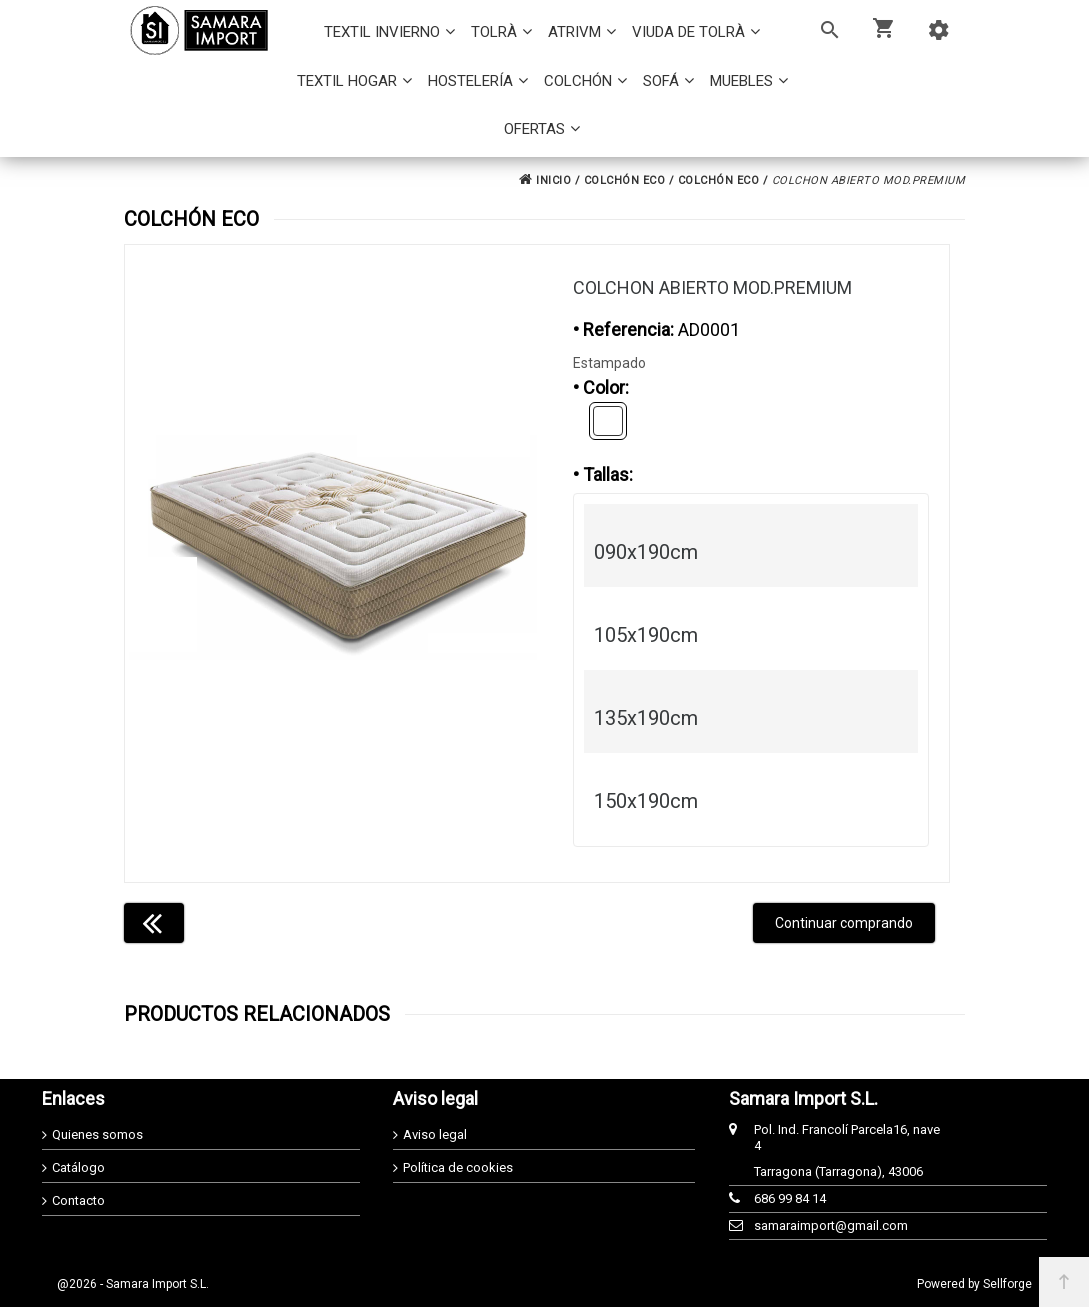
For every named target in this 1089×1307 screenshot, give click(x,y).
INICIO (545, 180)
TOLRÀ (494, 32)
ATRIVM (574, 32)
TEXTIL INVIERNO (382, 32)
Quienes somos (97, 1134)
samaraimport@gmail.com (831, 1225)
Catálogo (78, 1167)
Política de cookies (458, 1167)
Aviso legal (435, 1134)
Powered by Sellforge (974, 1284)
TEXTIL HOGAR (347, 81)
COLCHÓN (578, 81)
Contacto (78, 1200)
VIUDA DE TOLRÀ (688, 32)
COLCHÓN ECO (625, 180)
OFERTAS (534, 129)
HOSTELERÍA (470, 81)
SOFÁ (661, 81)
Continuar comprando (844, 923)
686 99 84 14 (790, 1198)
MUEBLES (741, 81)
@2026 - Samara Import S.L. (133, 1284)
